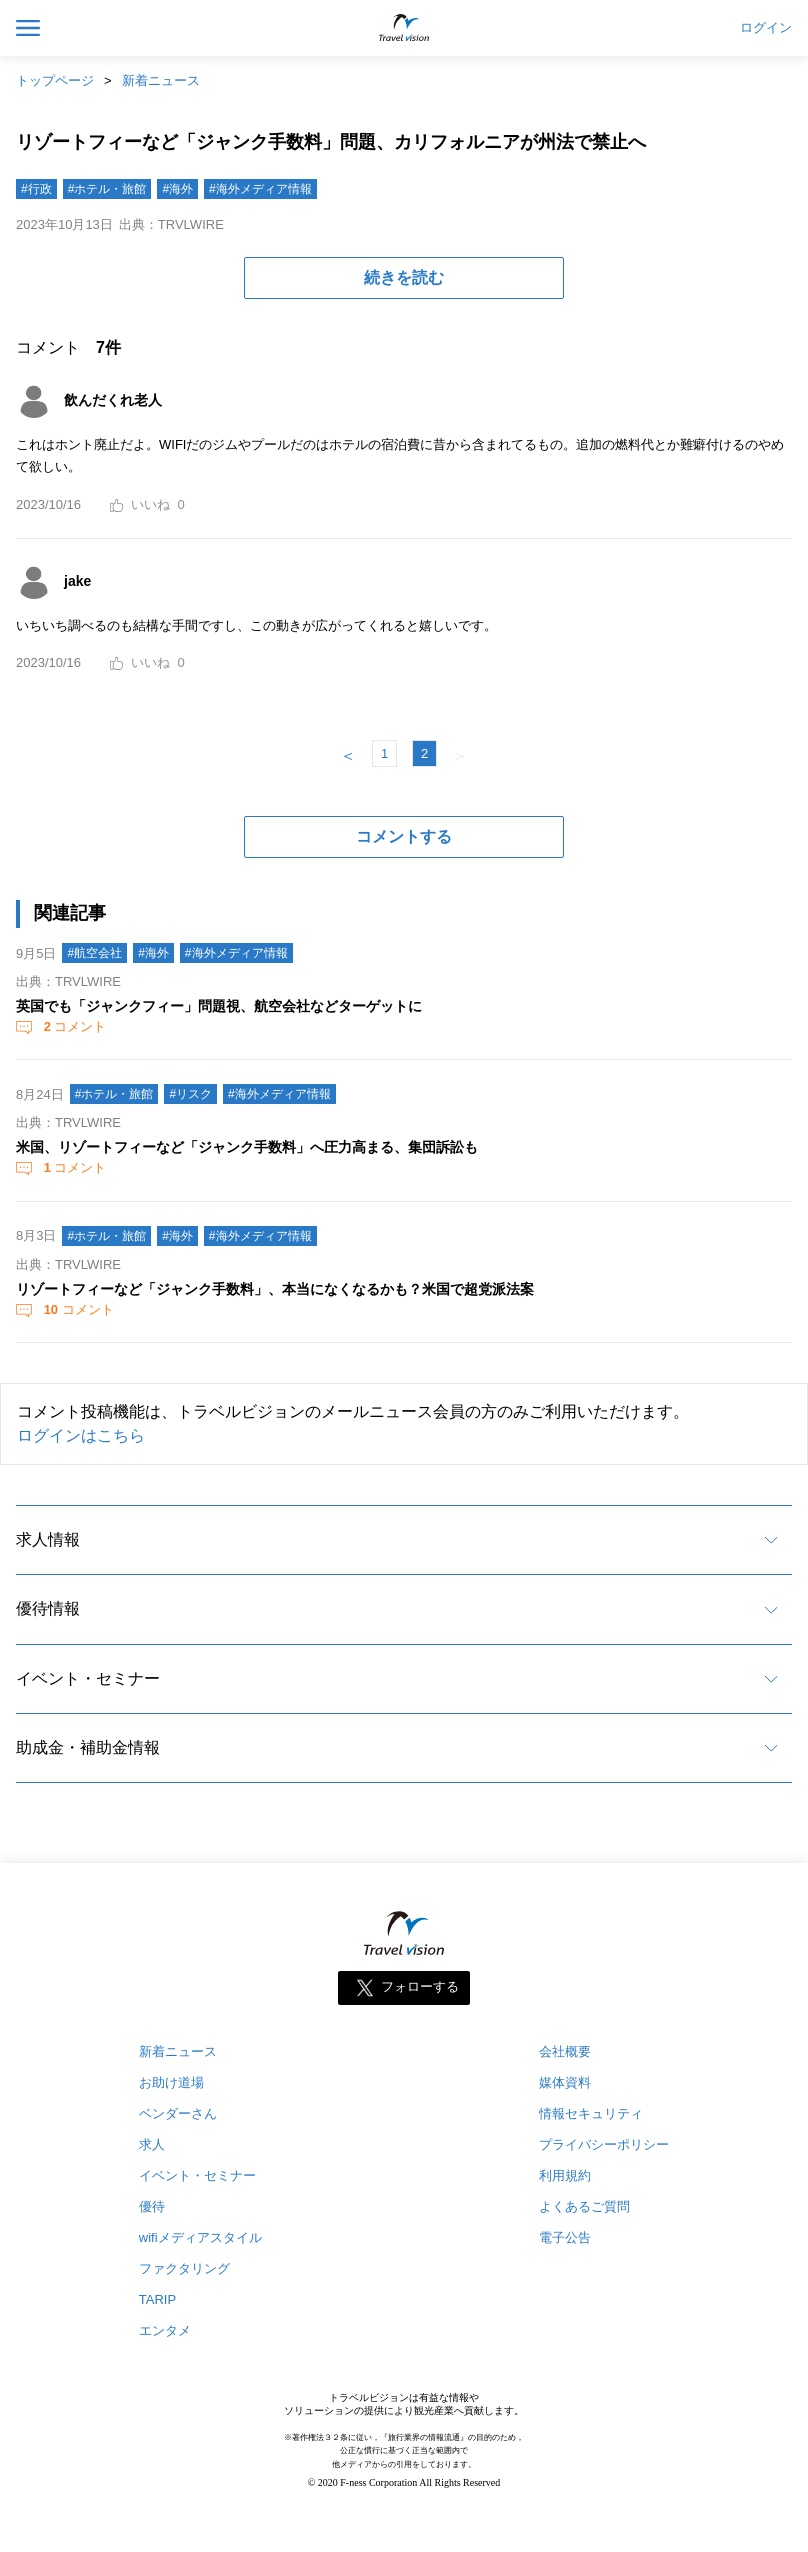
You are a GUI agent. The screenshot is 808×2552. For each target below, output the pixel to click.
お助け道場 (171, 2082)
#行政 (36, 189)
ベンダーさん (178, 2113)
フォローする (420, 1987)
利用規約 (565, 2175)
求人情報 (48, 1539)
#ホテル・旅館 (107, 189)
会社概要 (565, 2051)
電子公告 (565, 2237)
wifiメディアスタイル (200, 2237)
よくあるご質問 (584, 2206)
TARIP (157, 2299)
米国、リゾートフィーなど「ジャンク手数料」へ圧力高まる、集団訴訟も (247, 1147)
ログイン (766, 28)
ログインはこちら (81, 1435)
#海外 (177, 189)
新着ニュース (161, 80)
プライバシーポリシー (604, 2144)
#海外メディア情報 (260, 189)
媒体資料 (565, 2082)
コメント (73, 1026)
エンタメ (165, 2330)
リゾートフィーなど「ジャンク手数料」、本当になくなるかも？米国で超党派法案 (275, 1289)
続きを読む (404, 277)
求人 (152, 2144)
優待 (152, 2206)
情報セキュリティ (591, 2113)
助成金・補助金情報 (88, 1747)
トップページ (55, 80)
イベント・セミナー (88, 1678)
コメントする (404, 836)
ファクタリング (184, 2268)
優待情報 (48, 1608)
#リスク (190, 1094)
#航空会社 (94, 953)
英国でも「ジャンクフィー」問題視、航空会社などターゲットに (219, 1006)
